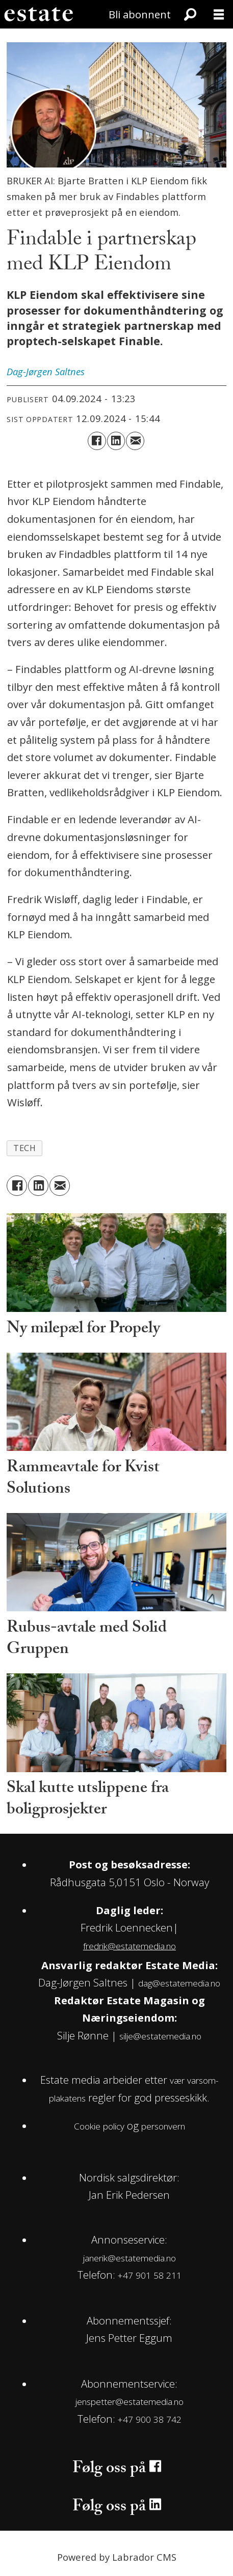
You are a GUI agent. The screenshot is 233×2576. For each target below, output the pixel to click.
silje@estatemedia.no (160, 2036)
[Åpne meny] (219, 14)
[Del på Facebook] (97, 441)
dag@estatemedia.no (179, 1983)
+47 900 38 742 (150, 2419)
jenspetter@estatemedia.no (129, 2401)
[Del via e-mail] (135, 441)
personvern (163, 2126)
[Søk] (190, 14)
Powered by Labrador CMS (116, 2557)
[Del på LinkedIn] (116, 441)
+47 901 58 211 (150, 2275)
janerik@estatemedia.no (129, 2258)
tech (24, 1148)
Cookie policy (99, 2126)
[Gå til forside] (38, 14)
